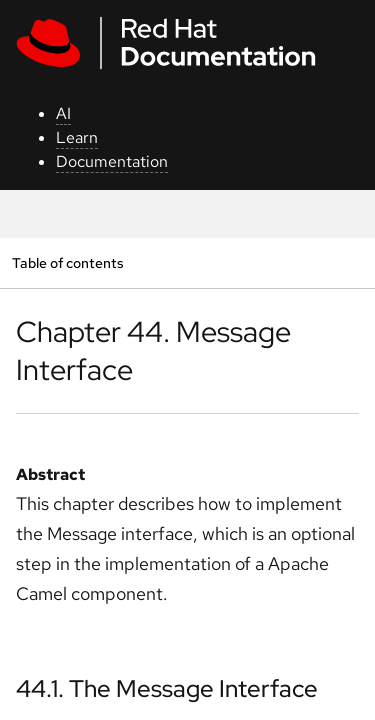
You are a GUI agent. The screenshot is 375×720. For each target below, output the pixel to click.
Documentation (112, 161)
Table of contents (67, 262)
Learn (77, 137)
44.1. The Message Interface (167, 688)
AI (63, 113)
